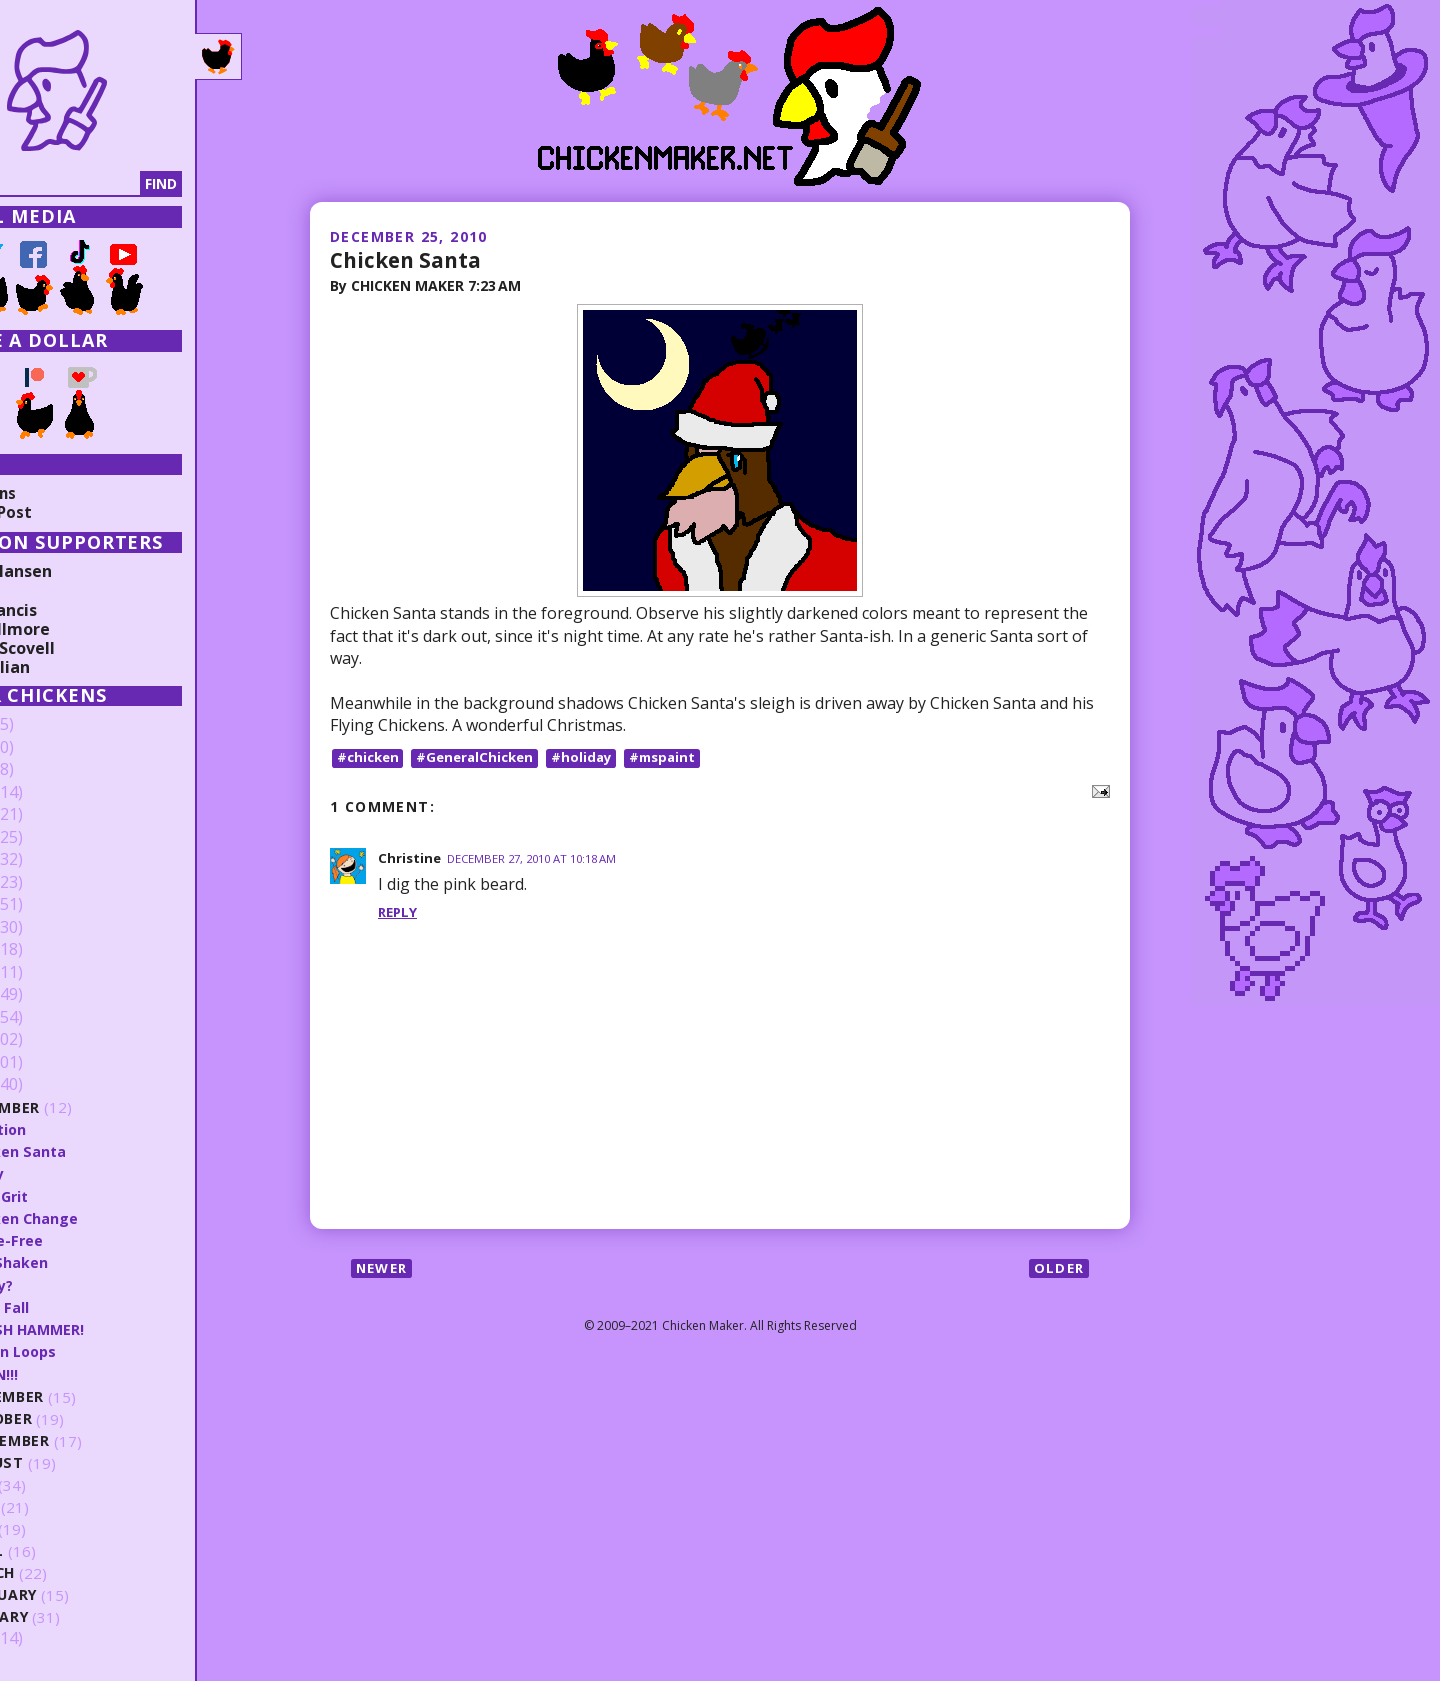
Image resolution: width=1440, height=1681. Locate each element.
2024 (47, 770)
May (62, 1528)
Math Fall (79, 1307)
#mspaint (677, 758)
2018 (47, 905)
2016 (47, 950)
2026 (47, 725)
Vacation (78, 1129)
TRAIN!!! (74, 1373)
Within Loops (94, 1351)
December (86, 1107)
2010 (47, 1085)
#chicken (370, 758)
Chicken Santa (410, 259)
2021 (47, 838)
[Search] (119, 184)
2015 (47, 973)
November (88, 1396)
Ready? (72, 1284)
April (66, 1550)
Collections (60, 493)
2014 (47, 995)
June (64, 1506)
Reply (399, 913)
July (63, 1484)
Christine (410, 858)
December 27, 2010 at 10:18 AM (540, 859)
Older (1057, 1269)
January (80, 1616)
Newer (384, 1269)
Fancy (66, 1173)
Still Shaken (88, 1262)
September (90, 1440)
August (77, 1462)
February (84, 1594)
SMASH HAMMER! (108, 1329)
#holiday (593, 758)
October (82, 1418)
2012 (47, 1040)
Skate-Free (86, 1240)
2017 (47, 928)
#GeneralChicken (482, 758)
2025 (47, 748)
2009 (47, 1639)
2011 (47, 1063)
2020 (47, 860)
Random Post (68, 512)
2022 (47, 815)
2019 (47, 883)
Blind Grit (80, 1195)
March (73, 1572)
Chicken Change (104, 1218)
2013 (47, 1018)
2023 (47, 793)
